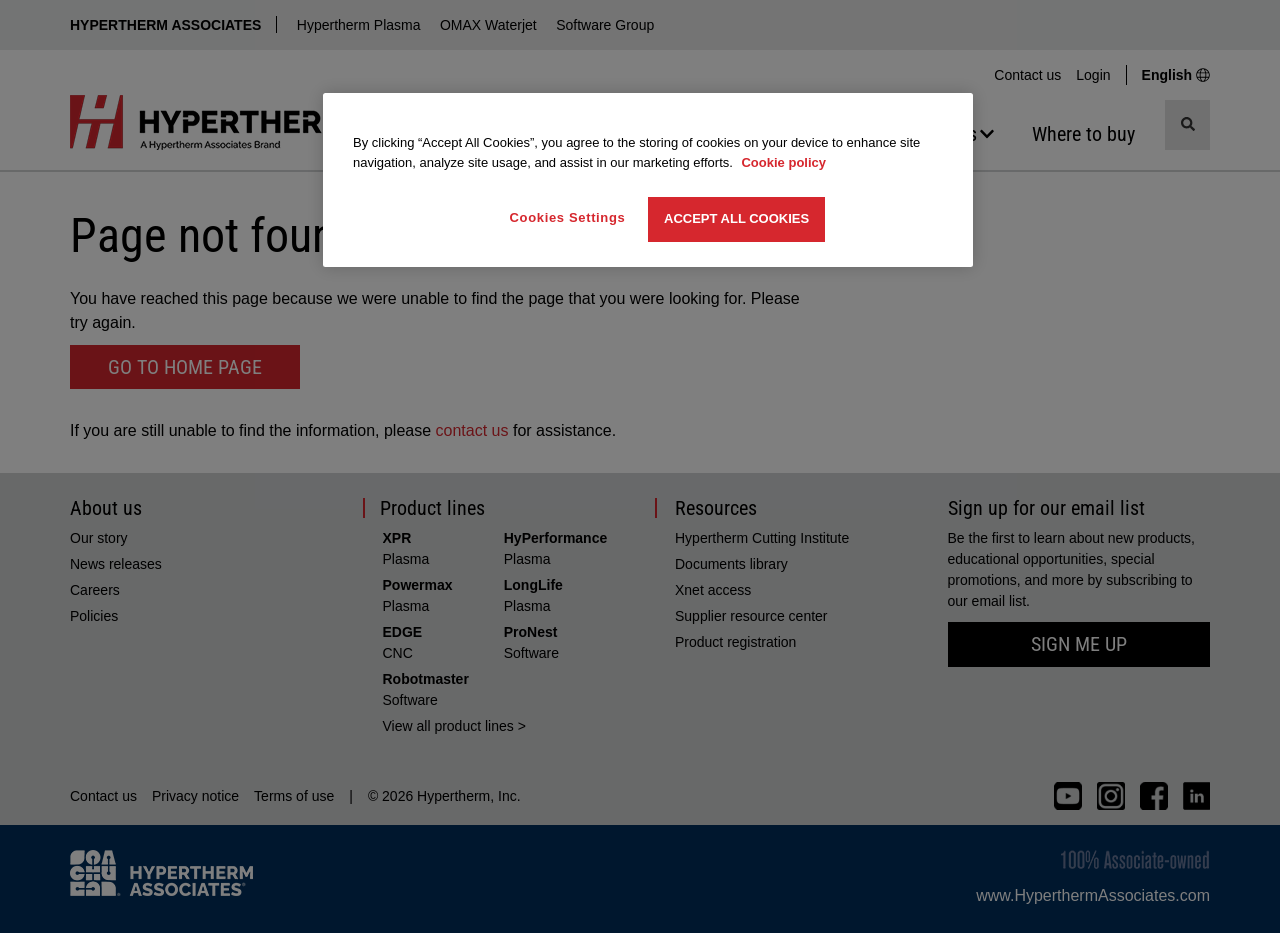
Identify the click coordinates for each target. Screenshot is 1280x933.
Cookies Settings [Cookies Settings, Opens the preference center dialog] (568, 217)
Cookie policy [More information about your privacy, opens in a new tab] (783, 162)
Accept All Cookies (736, 218)
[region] (648, 179)
